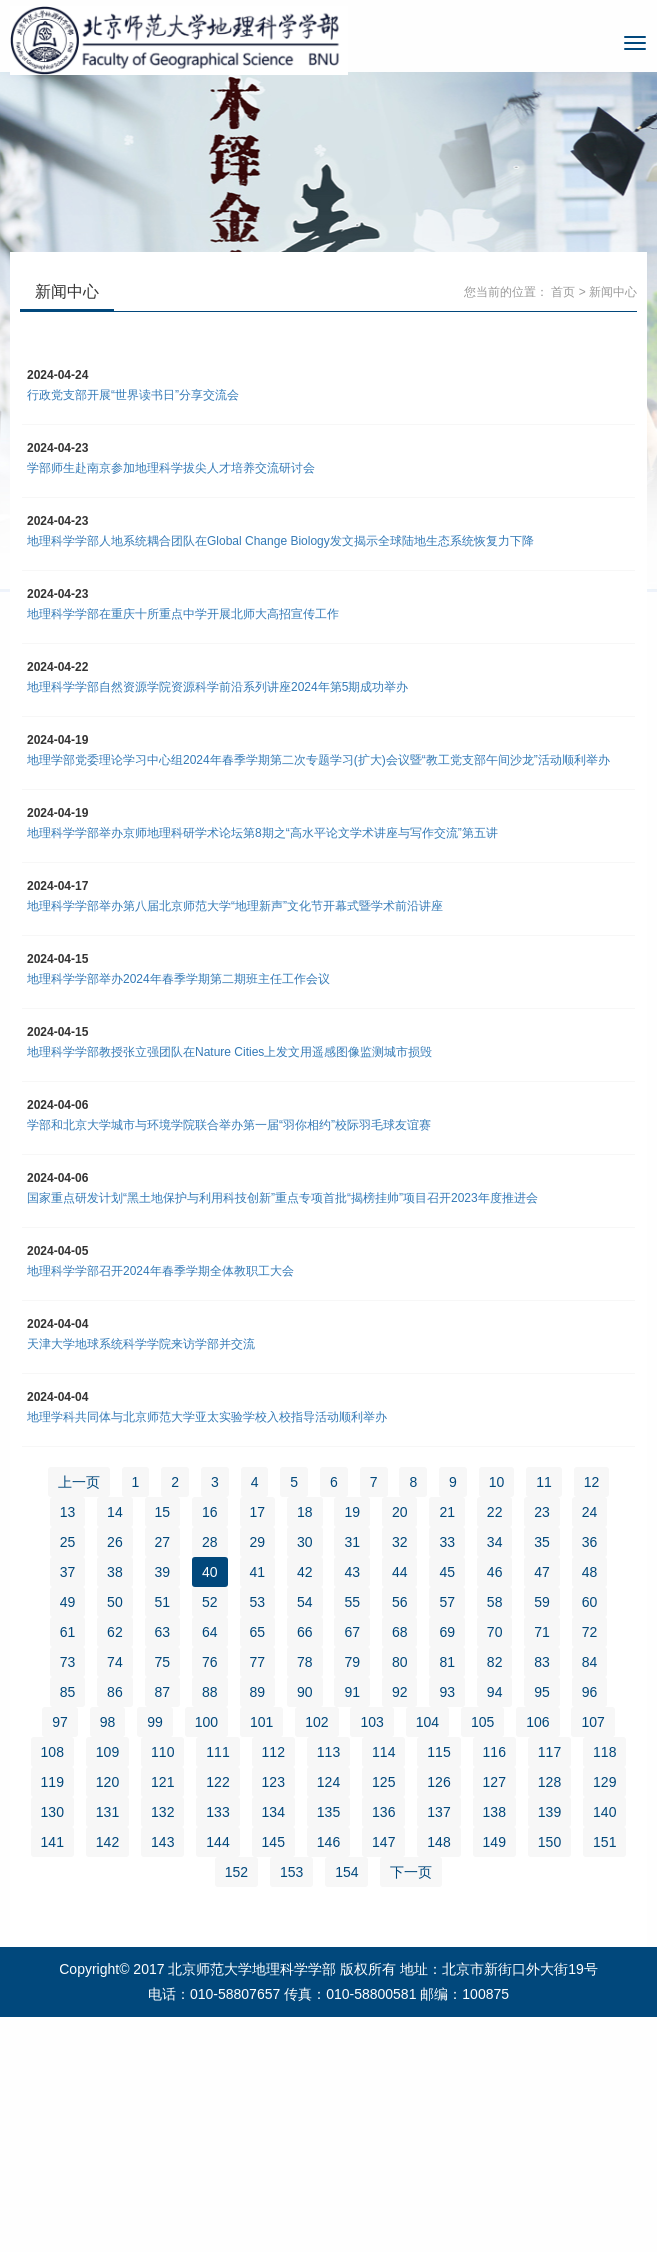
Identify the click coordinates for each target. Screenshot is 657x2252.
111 (217, 1752)
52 (210, 1602)
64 (210, 1632)
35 (542, 1542)
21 (447, 1512)
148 (438, 1842)
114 (383, 1752)
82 (495, 1662)
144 (217, 1842)
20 (400, 1512)
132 (162, 1812)
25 (68, 1542)
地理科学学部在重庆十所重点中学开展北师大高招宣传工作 (183, 614)
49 (68, 1602)
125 (383, 1782)
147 (383, 1842)
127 (494, 1782)
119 (52, 1782)
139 (549, 1812)
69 (447, 1632)
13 (68, 1512)
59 (542, 1602)
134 (273, 1812)
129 (604, 1782)
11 (544, 1482)
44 (400, 1572)
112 (273, 1752)
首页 (563, 292)
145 (273, 1842)
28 (210, 1542)
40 (210, 1572)
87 (163, 1692)
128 (549, 1782)
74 (115, 1662)
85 (68, 1692)
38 (115, 1572)
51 (163, 1602)
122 (217, 1782)
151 (604, 1842)
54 (305, 1602)
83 (542, 1662)
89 (258, 1692)
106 (537, 1722)
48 (590, 1572)
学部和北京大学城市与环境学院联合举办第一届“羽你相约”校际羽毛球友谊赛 (229, 1125)
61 (68, 1632)
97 (60, 1722)
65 (258, 1632)
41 (258, 1572)
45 (447, 1572)
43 (352, 1572)
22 (495, 1512)
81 (447, 1662)
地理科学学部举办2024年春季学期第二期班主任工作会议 (178, 979)
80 (400, 1662)
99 (155, 1722)
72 (590, 1632)
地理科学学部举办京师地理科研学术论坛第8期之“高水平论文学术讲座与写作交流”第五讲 (262, 833)
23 (542, 1512)
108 (52, 1752)
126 (438, 1782)
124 (328, 1782)
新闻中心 (613, 292)
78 (305, 1662)
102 (316, 1722)
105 (482, 1722)
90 (305, 1692)
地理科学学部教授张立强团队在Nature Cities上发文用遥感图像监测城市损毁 (229, 1052)
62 (115, 1632)
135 (328, 1812)
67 (352, 1632)
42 (305, 1572)
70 (495, 1632)
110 (162, 1752)
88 (210, 1692)
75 (163, 1662)
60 (590, 1602)
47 (542, 1572)
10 (497, 1482)
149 (494, 1842)
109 (107, 1752)
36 (590, 1542)
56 (400, 1602)
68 (400, 1632)
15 (163, 1512)
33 (447, 1542)
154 (346, 1872)
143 (162, 1842)
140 (604, 1812)
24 (590, 1512)
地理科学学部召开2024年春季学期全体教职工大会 (160, 1271)
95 (542, 1692)
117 (549, 1752)
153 (291, 1872)
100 (206, 1722)
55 (352, 1602)
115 (438, 1752)
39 (163, 1572)
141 (52, 1842)
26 (115, 1542)
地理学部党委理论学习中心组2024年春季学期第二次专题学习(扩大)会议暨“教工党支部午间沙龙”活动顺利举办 (318, 760)
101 (261, 1722)
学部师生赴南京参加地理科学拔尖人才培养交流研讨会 (171, 468)
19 (352, 1512)
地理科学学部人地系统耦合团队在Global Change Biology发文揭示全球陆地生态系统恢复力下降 (280, 541)
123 (273, 1782)
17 (258, 1512)
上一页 (79, 1482)
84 (590, 1662)
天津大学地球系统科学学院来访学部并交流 (141, 1344)
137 (438, 1812)
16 (210, 1512)
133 (217, 1812)
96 (590, 1692)
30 (305, 1542)
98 (108, 1722)
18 (305, 1512)
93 (447, 1692)
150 (549, 1842)
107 (592, 1722)
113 (328, 1752)
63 (163, 1632)
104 (427, 1722)
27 (163, 1542)
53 (258, 1602)
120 (107, 1782)
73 (68, 1662)
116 (494, 1752)
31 (352, 1542)
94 (495, 1692)
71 (542, 1632)
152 (236, 1872)
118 (604, 1752)
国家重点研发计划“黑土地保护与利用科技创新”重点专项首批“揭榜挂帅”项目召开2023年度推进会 (282, 1198)
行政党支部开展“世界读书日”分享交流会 (133, 395)
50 (115, 1602)
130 (52, 1812)
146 (328, 1842)
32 (400, 1542)
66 (305, 1632)
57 (447, 1602)
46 (495, 1572)
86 (115, 1692)
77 (258, 1662)
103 (371, 1722)
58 (495, 1602)
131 (107, 1812)
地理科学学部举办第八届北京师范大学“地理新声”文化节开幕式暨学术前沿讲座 (235, 906)
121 (162, 1782)
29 (258, 1542)
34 (495, 1542)
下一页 (411, 1872)
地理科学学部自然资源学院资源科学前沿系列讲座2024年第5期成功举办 (217, 687)
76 (210, 1662)
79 (352, 1662)
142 (107, 1842)
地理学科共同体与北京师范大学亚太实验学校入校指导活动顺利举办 (207, 1417)
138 (494, 1812)
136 (383, 1812)
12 (592, 1482)
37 (68, 1572)
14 (115, 1512)
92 (400, 1692)
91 (352, 1692)
